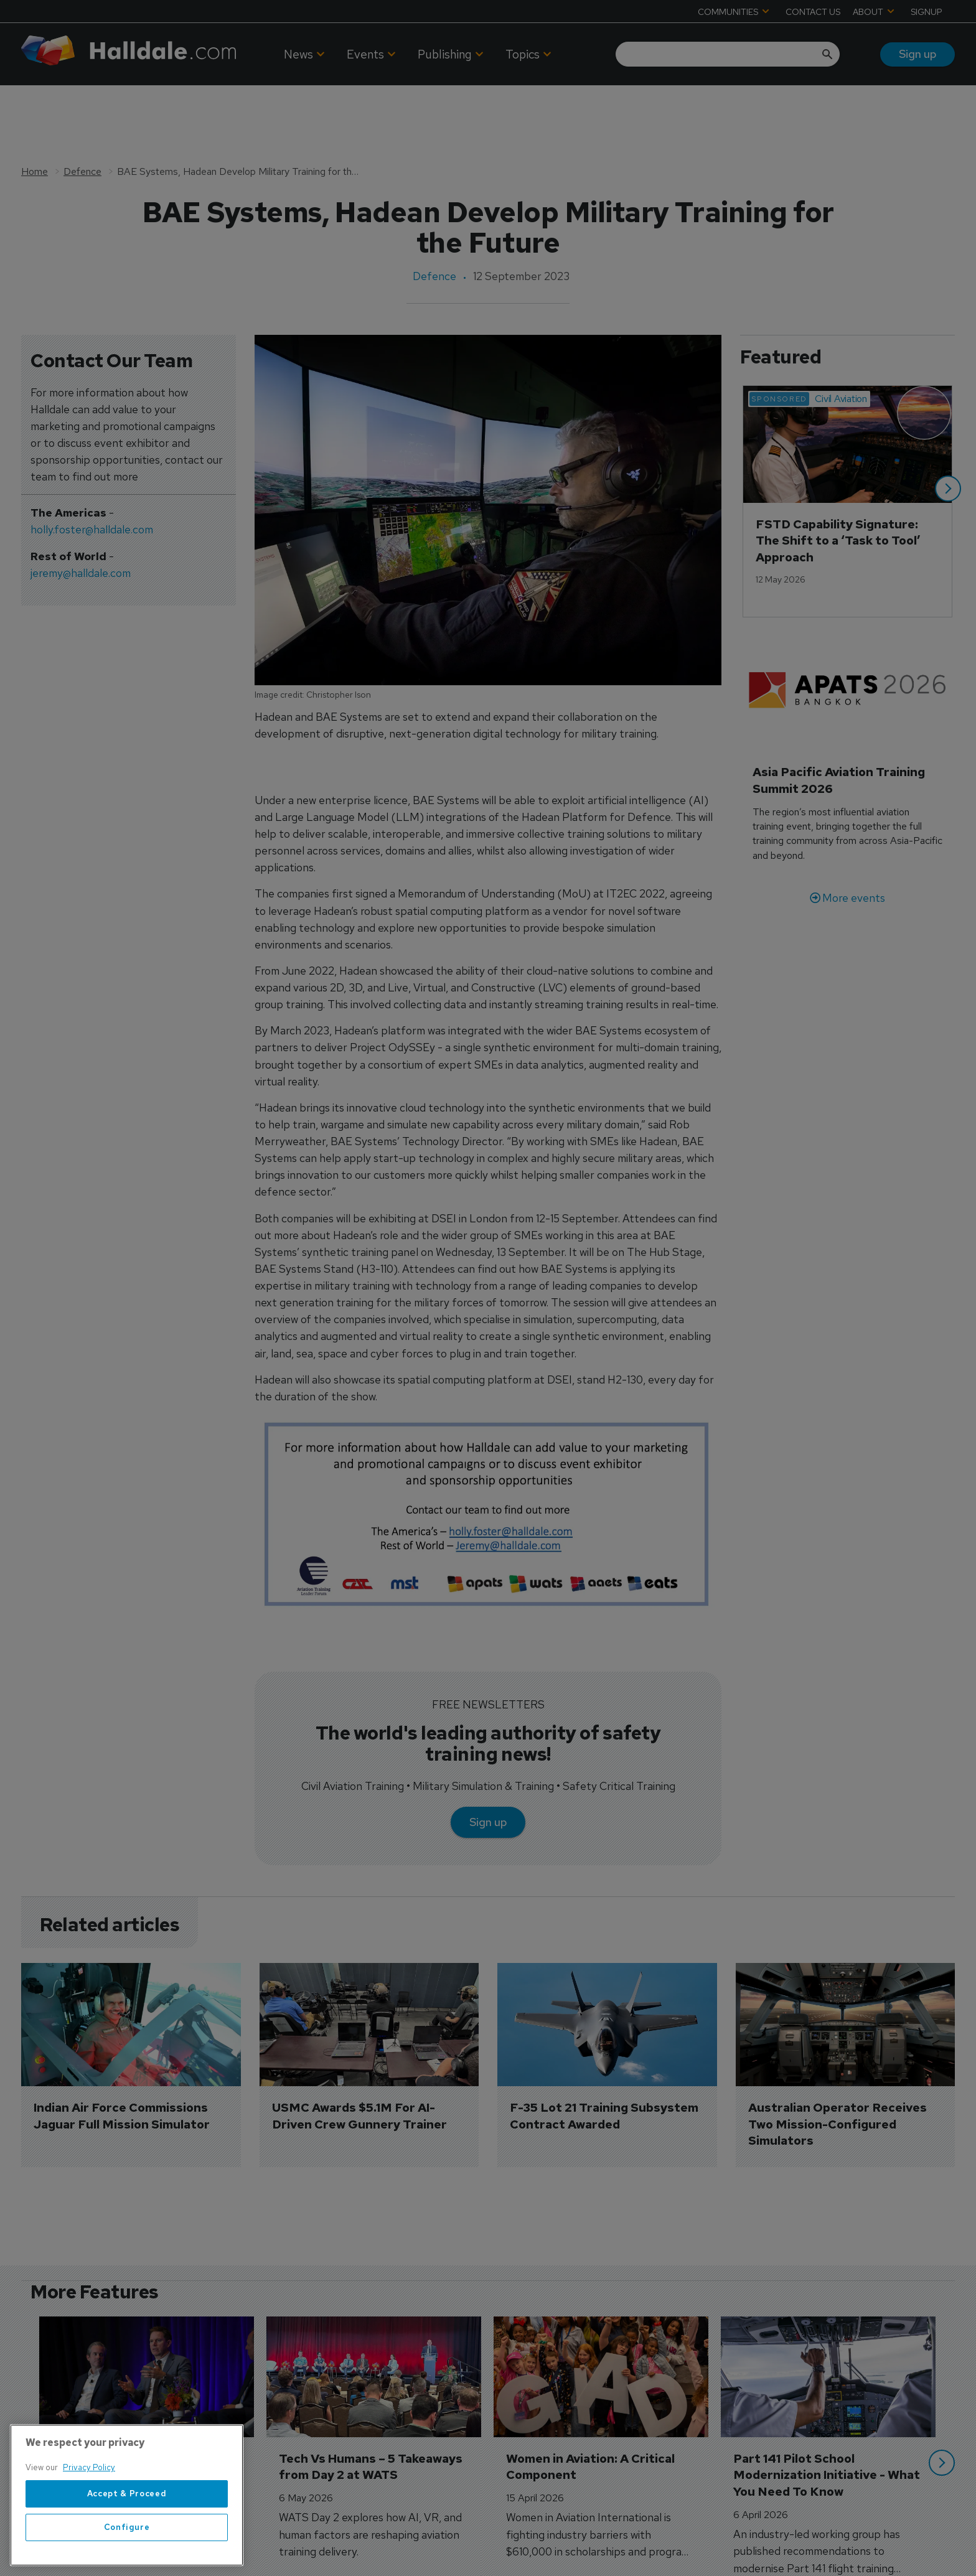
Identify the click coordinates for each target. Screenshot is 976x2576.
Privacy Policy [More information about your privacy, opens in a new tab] (89, 2467)
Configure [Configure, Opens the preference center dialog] (127, 2527)
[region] (126, 2495)
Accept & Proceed (127, 2493)
